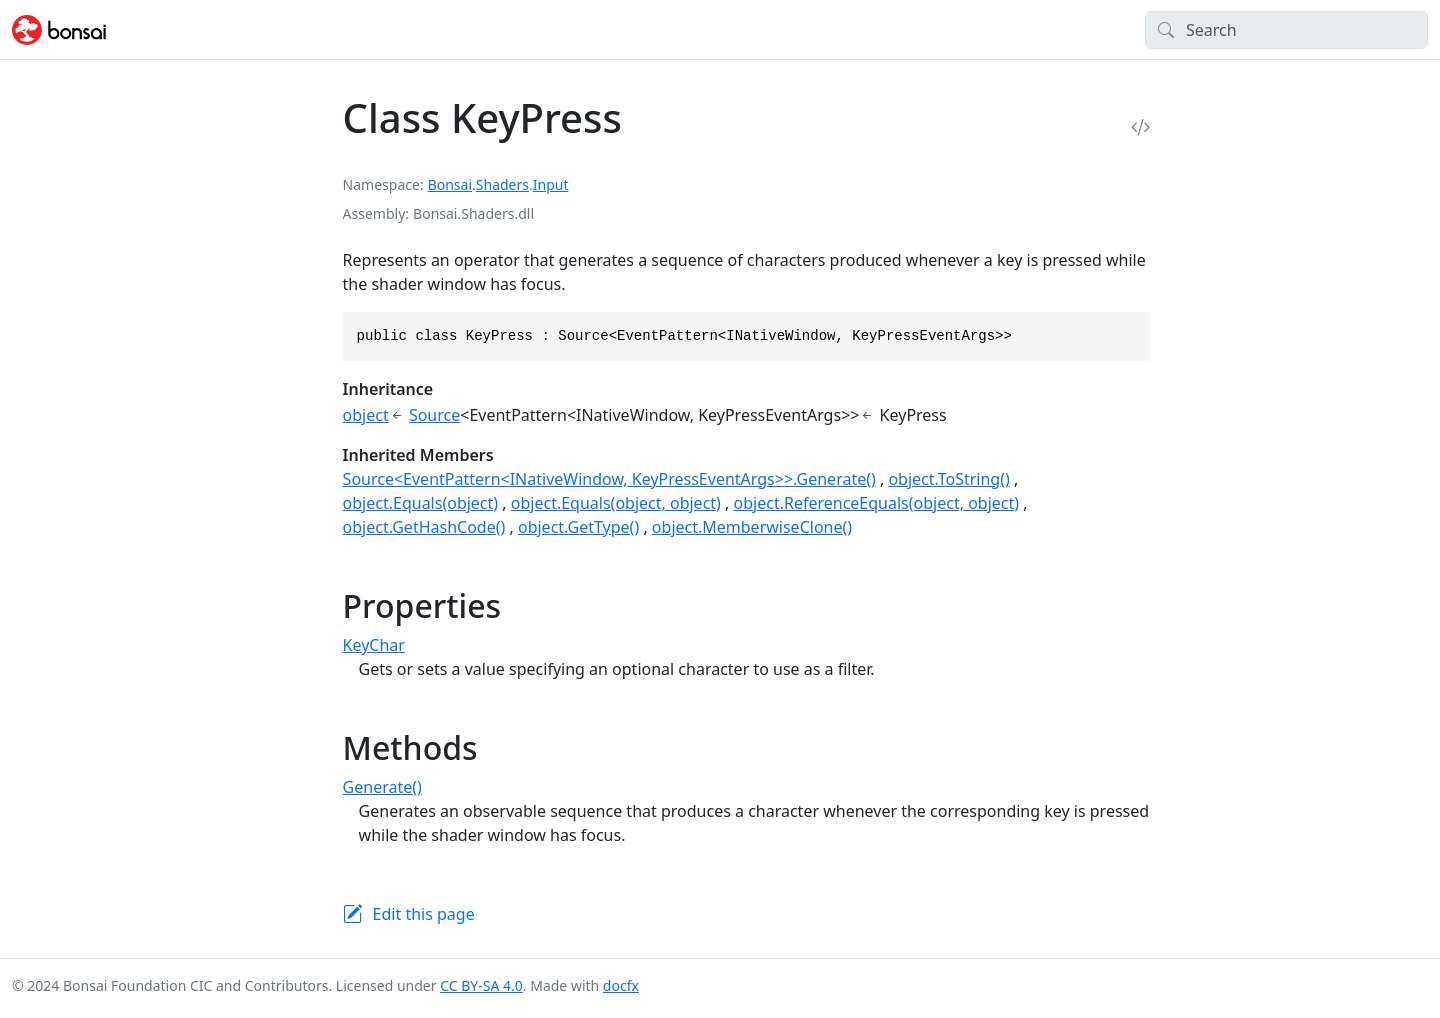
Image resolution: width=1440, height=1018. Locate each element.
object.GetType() (578, 527)
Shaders (502, 184)
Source (434, 415)
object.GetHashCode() (424, 527)
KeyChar (374, 645)
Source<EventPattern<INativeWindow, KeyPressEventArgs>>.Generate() (609, 479)
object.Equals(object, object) (616, 503)
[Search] (1286, 30)
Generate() (382, 787)
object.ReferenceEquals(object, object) (877, 503)
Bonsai (450, 184)
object (366, 415)
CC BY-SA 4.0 (481, 985)
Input (551, 184)
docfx (621, 985)
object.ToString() (948, 479)
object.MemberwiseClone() (752, 527)
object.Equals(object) (421, 503)
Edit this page (424, 914)
